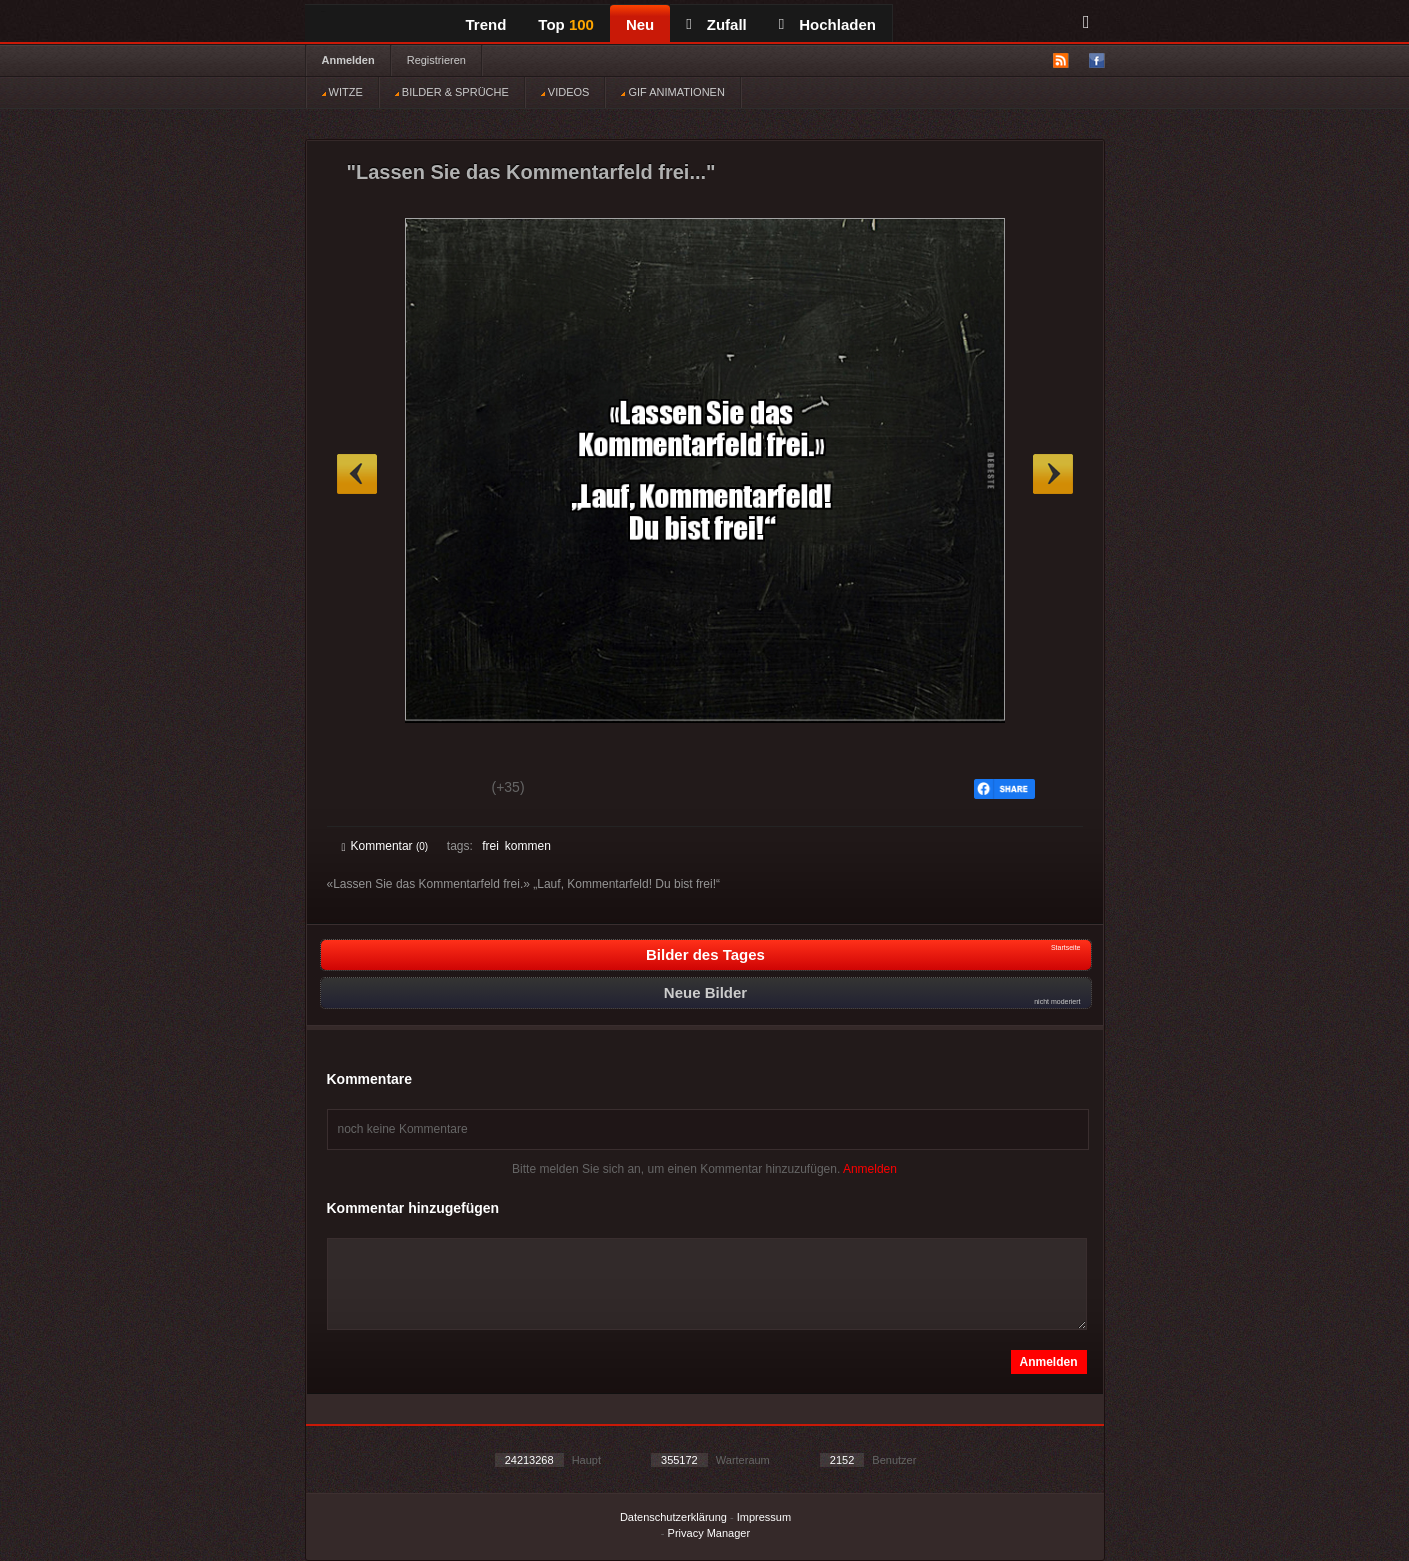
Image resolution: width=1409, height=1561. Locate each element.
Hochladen (827, 24)
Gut (364, 790)
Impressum (764, 1517)
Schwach (439, 790)
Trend (486, 24)
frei (490, 846)
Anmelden (348, 60)
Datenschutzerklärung (673, 1517)
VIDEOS (565, 92)
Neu (640, 24)
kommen (528, 846)
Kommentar (385, 846)
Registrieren (436, 60)
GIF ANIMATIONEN (672, 92)
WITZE (342, 92)
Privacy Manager (709, 1533)
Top (566, 24)
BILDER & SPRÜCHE (452, 92)
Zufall (716, 24)
